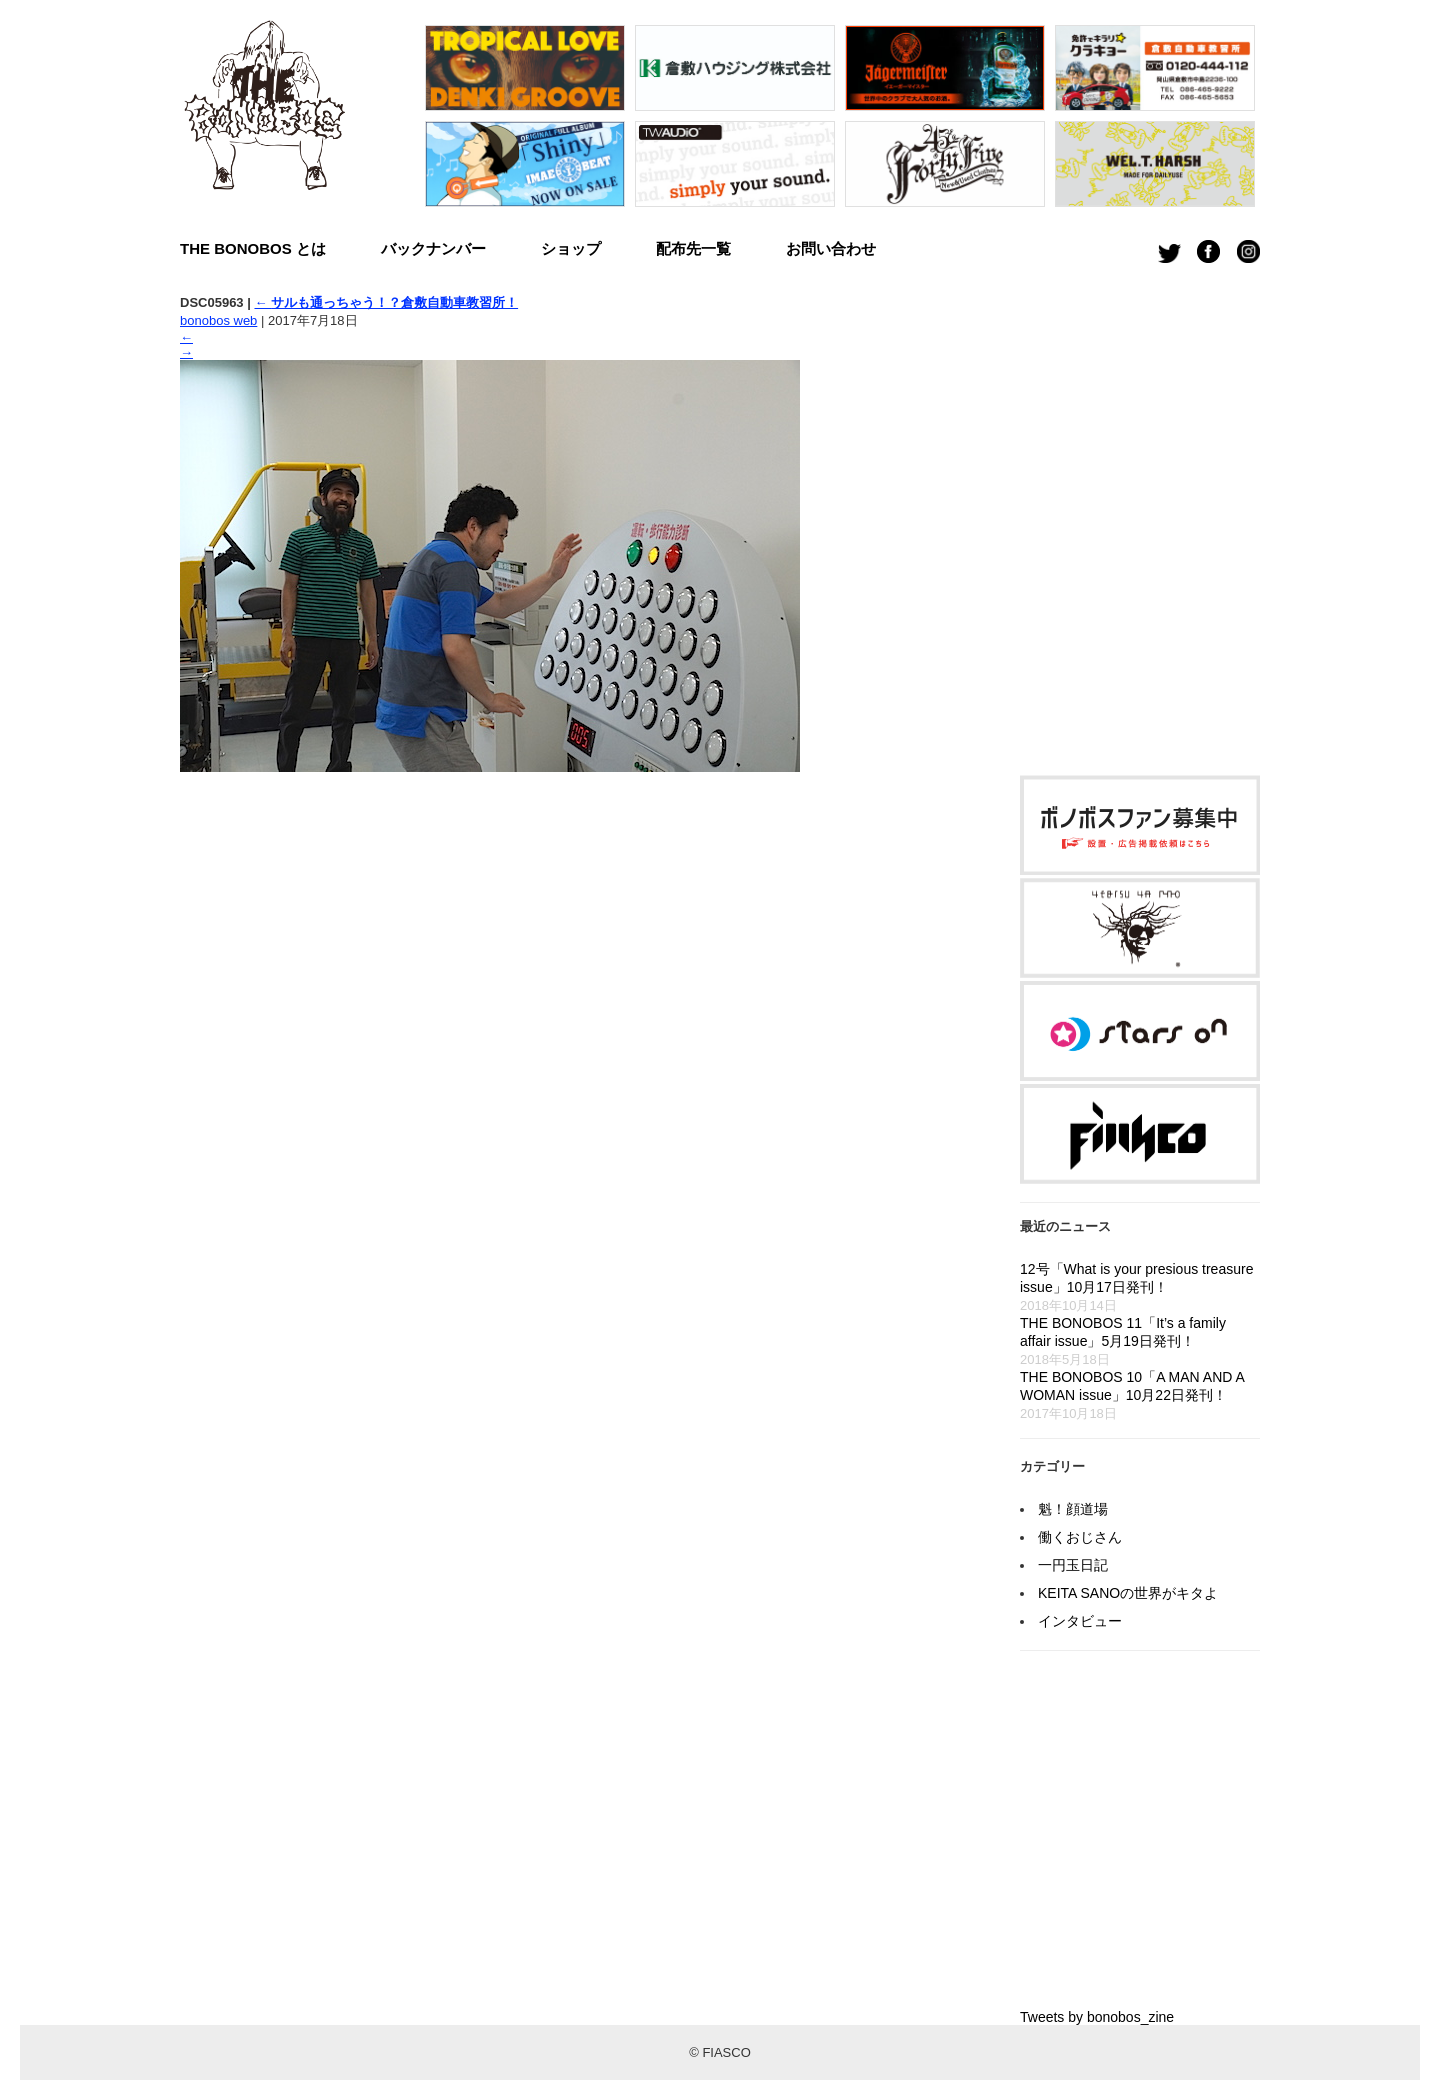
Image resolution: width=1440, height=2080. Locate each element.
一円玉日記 (1073, 1565)
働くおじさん (1080, 1537)
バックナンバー (433, 248)
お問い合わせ (831, 248)
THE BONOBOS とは (253, 248)
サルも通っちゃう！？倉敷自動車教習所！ (386, 302)
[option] (525, 121)
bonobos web (218, 320)
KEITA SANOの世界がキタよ (1128, 1593)
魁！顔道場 (1073, 1509)
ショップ (571, 248)
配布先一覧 (693, 248)
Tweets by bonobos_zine (1097, 2017)
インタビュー (1080, 1621)
